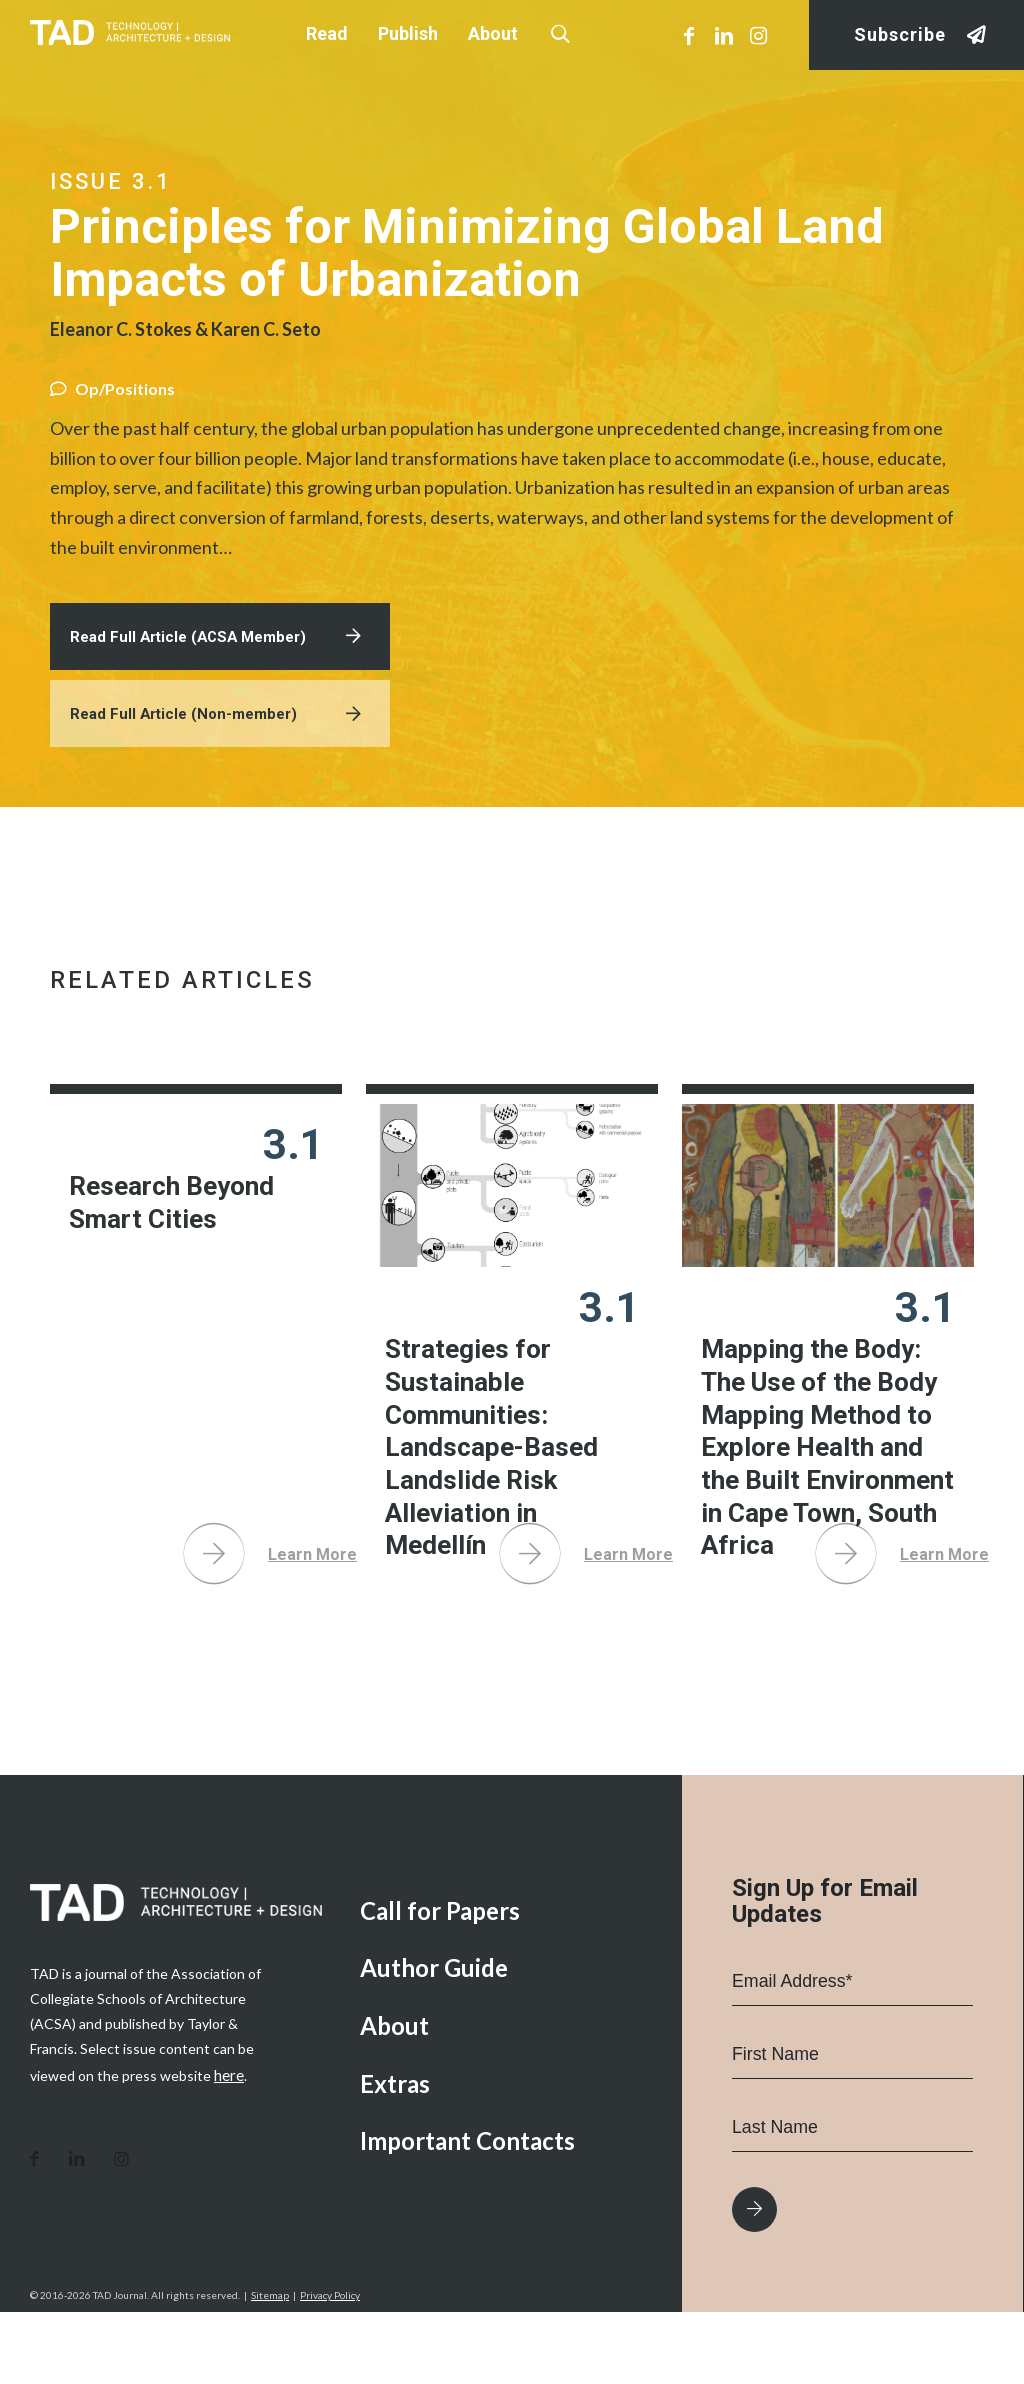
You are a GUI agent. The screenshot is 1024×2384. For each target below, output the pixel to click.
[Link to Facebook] (689, 35)
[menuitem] (506, 1983)
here (228, 2146)
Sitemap (270, 2367)
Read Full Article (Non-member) (189, 740)
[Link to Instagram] (759, 35)
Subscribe (900, 35)
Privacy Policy (330, 2367)
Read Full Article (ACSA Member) (195, 658)
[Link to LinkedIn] (724, 35)
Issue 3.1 (111, 181)
